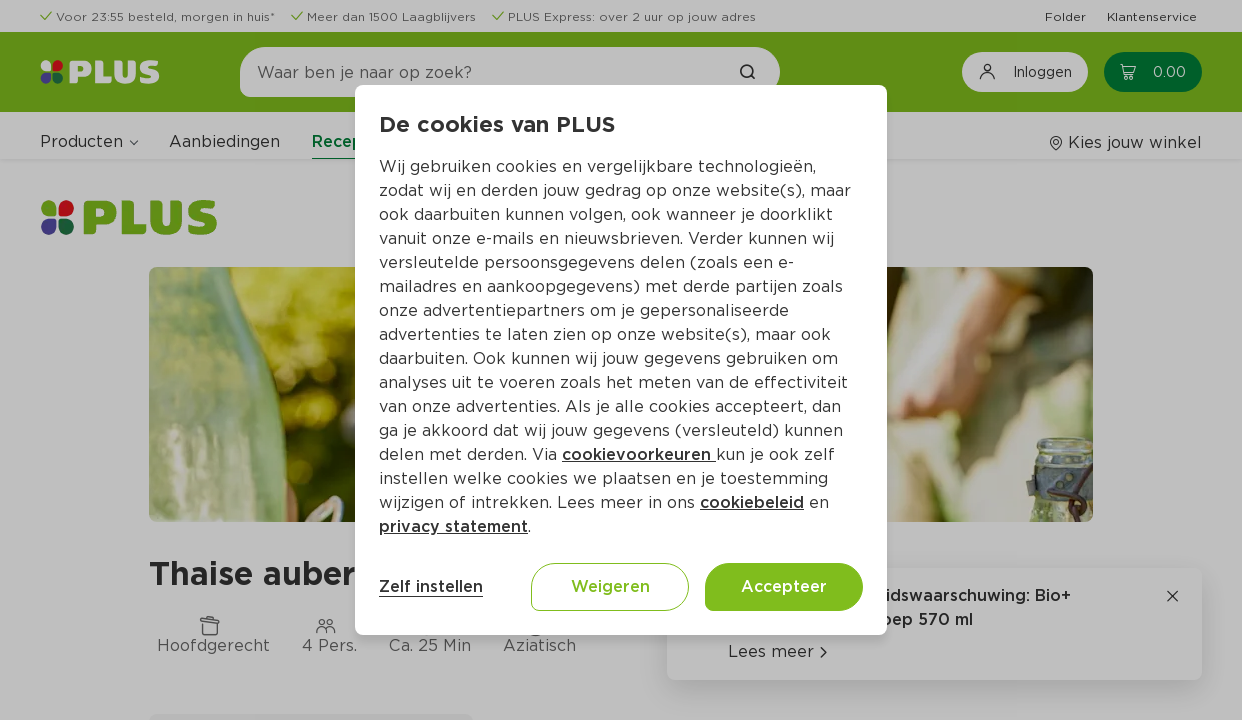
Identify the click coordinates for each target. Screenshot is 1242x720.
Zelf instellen (431, 586)
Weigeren (610, 586)
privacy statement (453, 526)
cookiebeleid (752, 502)
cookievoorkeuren (639, 454)
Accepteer (784, 586)
